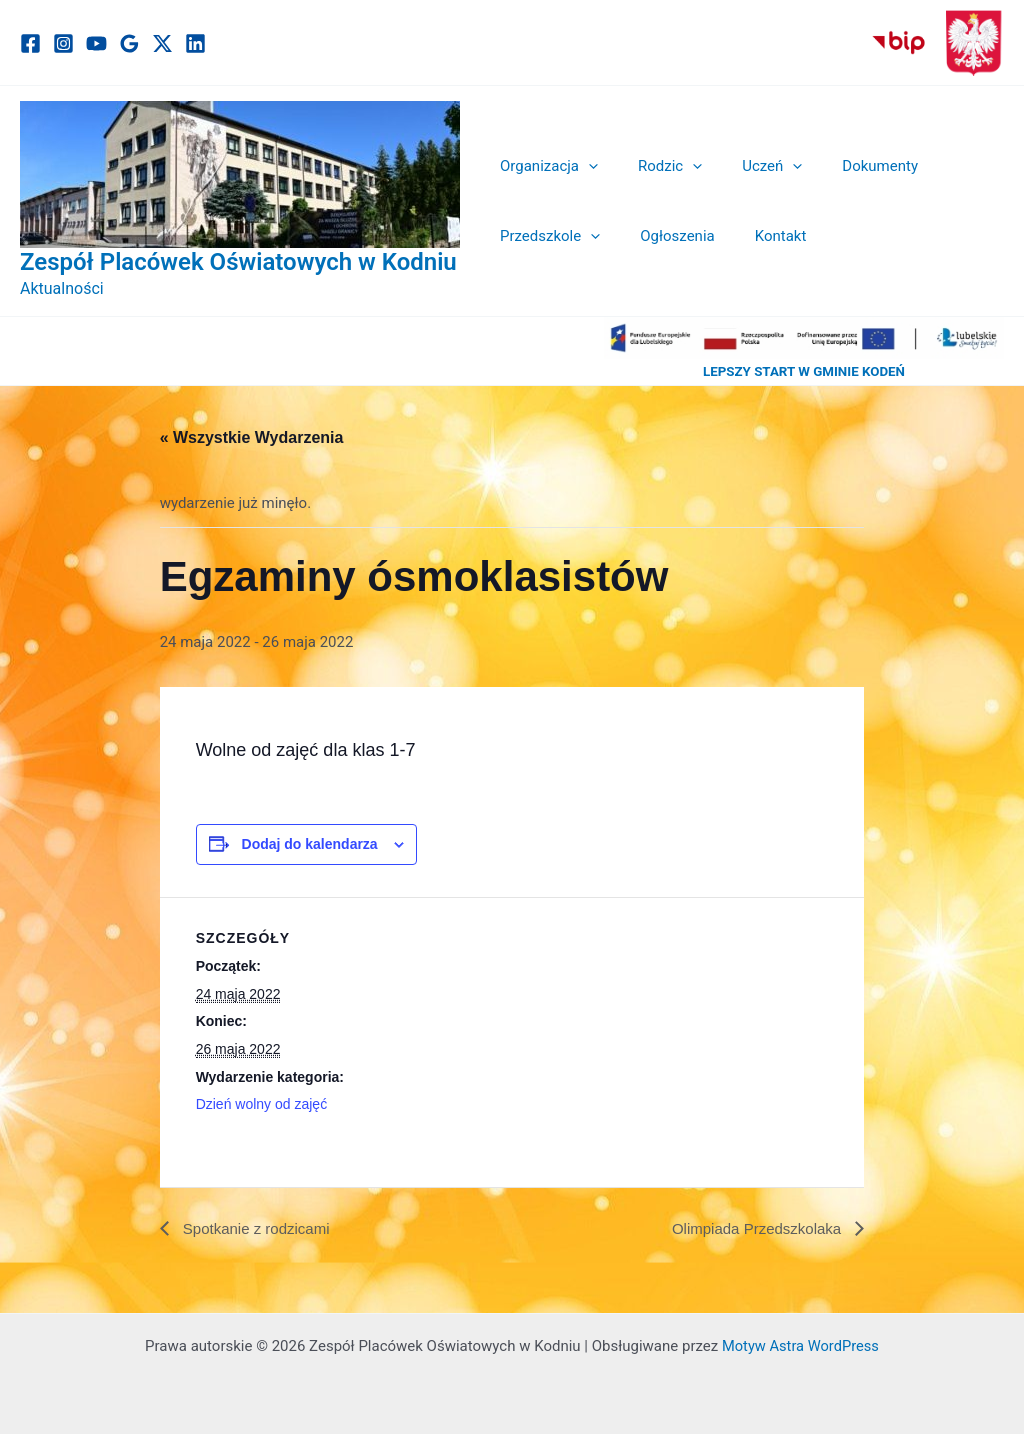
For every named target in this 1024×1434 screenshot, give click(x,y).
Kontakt (756, 236)
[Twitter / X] (162, 43)
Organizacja (544, 166)
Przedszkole (545, 236)
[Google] (129, 43)
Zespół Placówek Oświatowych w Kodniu (238, 262)
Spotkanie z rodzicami (259, 1228)
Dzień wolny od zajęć (262, 1104)
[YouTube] (96, 43)
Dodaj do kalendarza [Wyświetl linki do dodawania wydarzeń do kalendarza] (310, 844)
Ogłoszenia (662, 236)
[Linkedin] (195, 43)
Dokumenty (845, 166)
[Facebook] (30, 43)
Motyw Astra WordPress (800, 1346)
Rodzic (655, 166)
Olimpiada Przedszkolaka (752, 1228)
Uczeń (747, 166)
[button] (583, 166)
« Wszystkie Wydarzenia (252, 437)
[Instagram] (63, 43)
